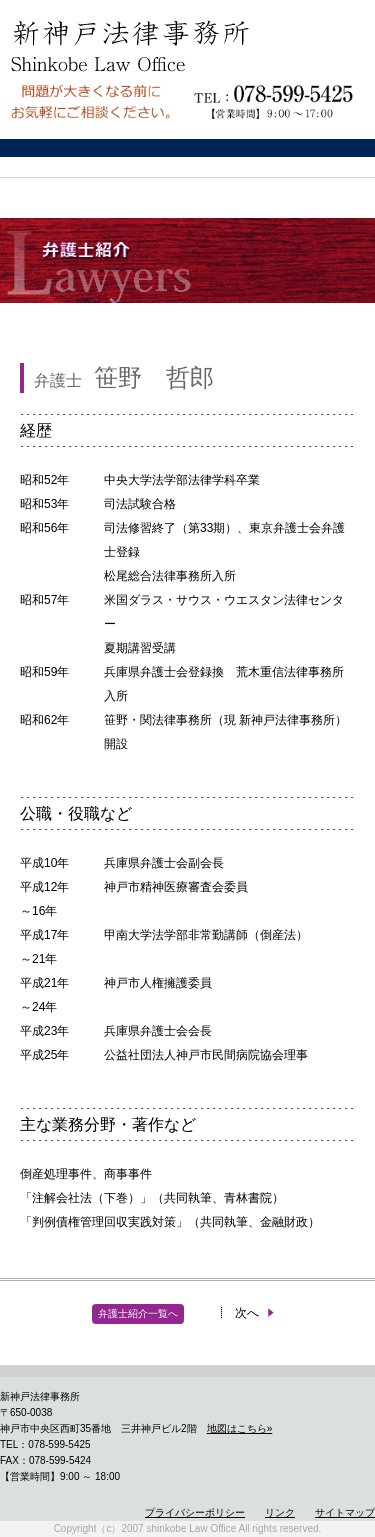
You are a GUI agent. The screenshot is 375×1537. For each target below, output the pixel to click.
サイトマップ (345, 1512)
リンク (280, 1512)
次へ (256, 1313)
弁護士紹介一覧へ (138, 1313)
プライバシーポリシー (195, 1512)
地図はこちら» (240, 1428)
